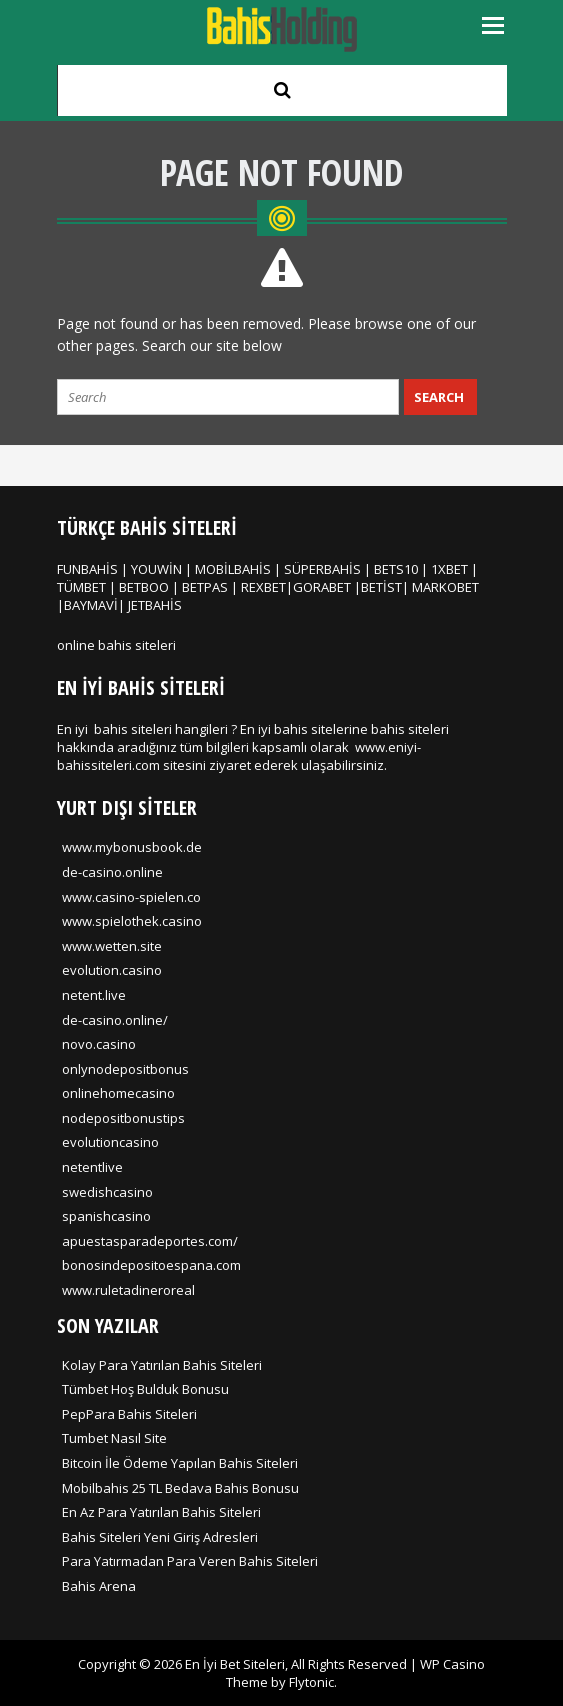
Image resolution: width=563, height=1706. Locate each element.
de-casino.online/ (115, 1020)
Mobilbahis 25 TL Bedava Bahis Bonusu (180, 1488)
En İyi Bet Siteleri (235, 1664)
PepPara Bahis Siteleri (129, 1414)
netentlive (92, 1167)
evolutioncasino (110, 1142)
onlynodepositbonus (125, 1069)
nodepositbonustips (123, 1118)
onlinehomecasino (118, 1093)
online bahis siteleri (116, 645)
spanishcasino (106, 1216)
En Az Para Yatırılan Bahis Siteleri (161, 1512)
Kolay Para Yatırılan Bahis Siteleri (162, 1365)
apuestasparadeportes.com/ (150, 1241)
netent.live (94, 995)
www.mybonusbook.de (132, 847)
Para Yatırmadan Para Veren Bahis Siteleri (190, 1561)
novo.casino (99, 1044)
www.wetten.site (112, 946)
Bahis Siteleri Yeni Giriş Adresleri (160, 1537)
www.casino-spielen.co (131, 897)
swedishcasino (107, 1192)
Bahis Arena (99, 1586)
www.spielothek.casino (132, 921)
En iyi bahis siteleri (114, 729)
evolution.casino (112, 970)
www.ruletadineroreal (128, 1290)
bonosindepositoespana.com (151, 1265)
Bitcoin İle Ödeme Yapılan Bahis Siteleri (180, 1463)
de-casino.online (112, 872)
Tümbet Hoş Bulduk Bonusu (145, 1389)
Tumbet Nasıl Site (114, 1438)
